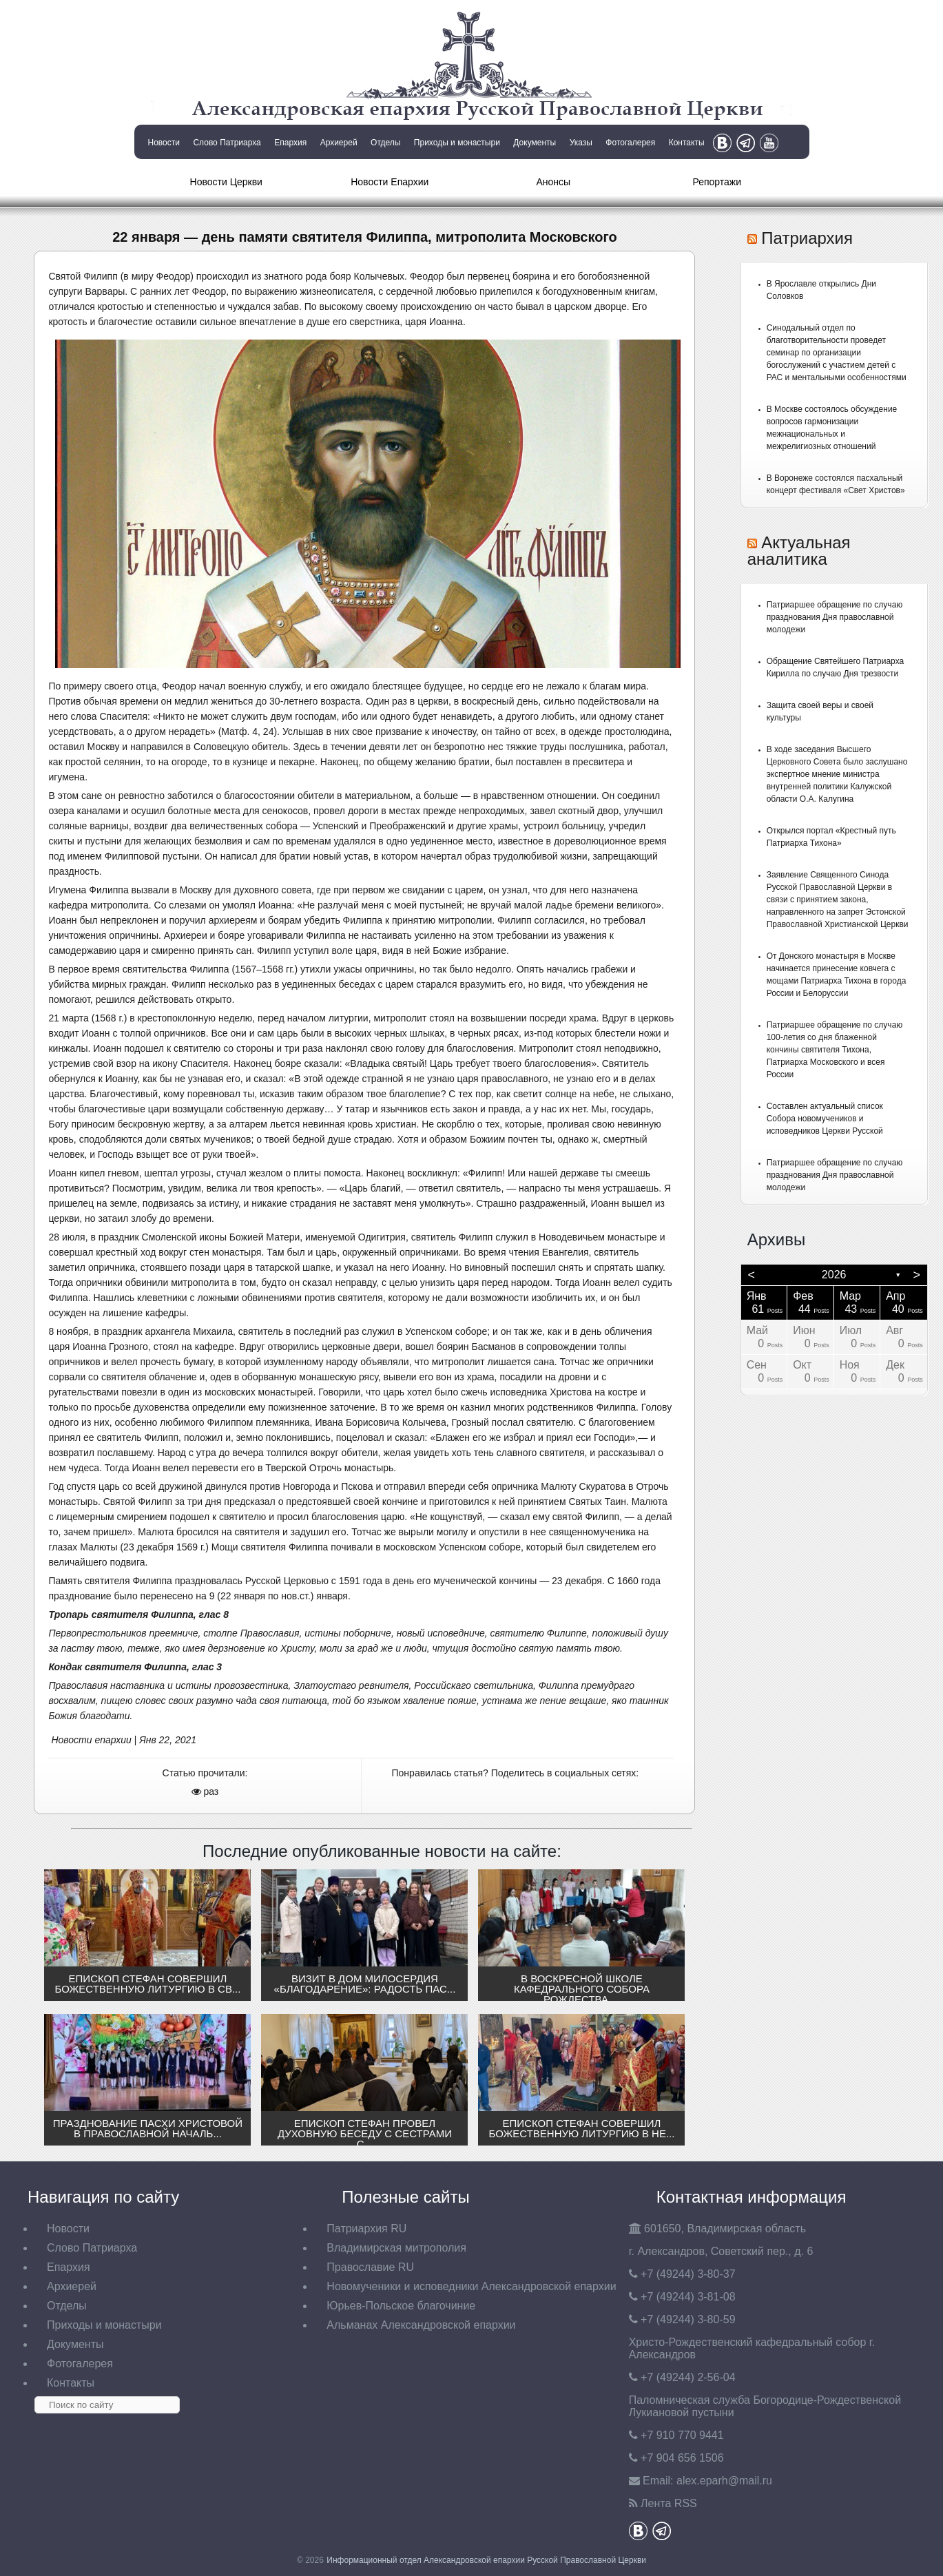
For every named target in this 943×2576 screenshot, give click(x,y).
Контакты (687, 142)
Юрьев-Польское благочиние (401, 2306)
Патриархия (807, 238)
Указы (581, 142)
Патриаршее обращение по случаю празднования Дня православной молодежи (835, 617)
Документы (534, 142)
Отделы (385, 142)
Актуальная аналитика (799, 550)
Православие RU (370, 2267)
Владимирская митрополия (396, 2248)
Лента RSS (669, 2503)
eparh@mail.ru (724, 2480)
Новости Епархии (389, 181)
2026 (834, 1274)
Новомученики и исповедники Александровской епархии (471, 2286)
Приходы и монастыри (457, 142)
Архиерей (338, 142)
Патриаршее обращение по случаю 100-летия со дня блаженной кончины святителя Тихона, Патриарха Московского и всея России (835, 1049)
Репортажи (716, 181)
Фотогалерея (630, 142)
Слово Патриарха (226, 142)
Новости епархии (91, 1739)
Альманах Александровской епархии (421, 2325)
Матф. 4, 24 (247, 731)
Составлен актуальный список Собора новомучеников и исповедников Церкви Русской (825, 1118)
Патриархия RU (366, 2228)
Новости (164, 142)
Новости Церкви (226, 181)
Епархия (290, 142)
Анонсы (553, 181)
